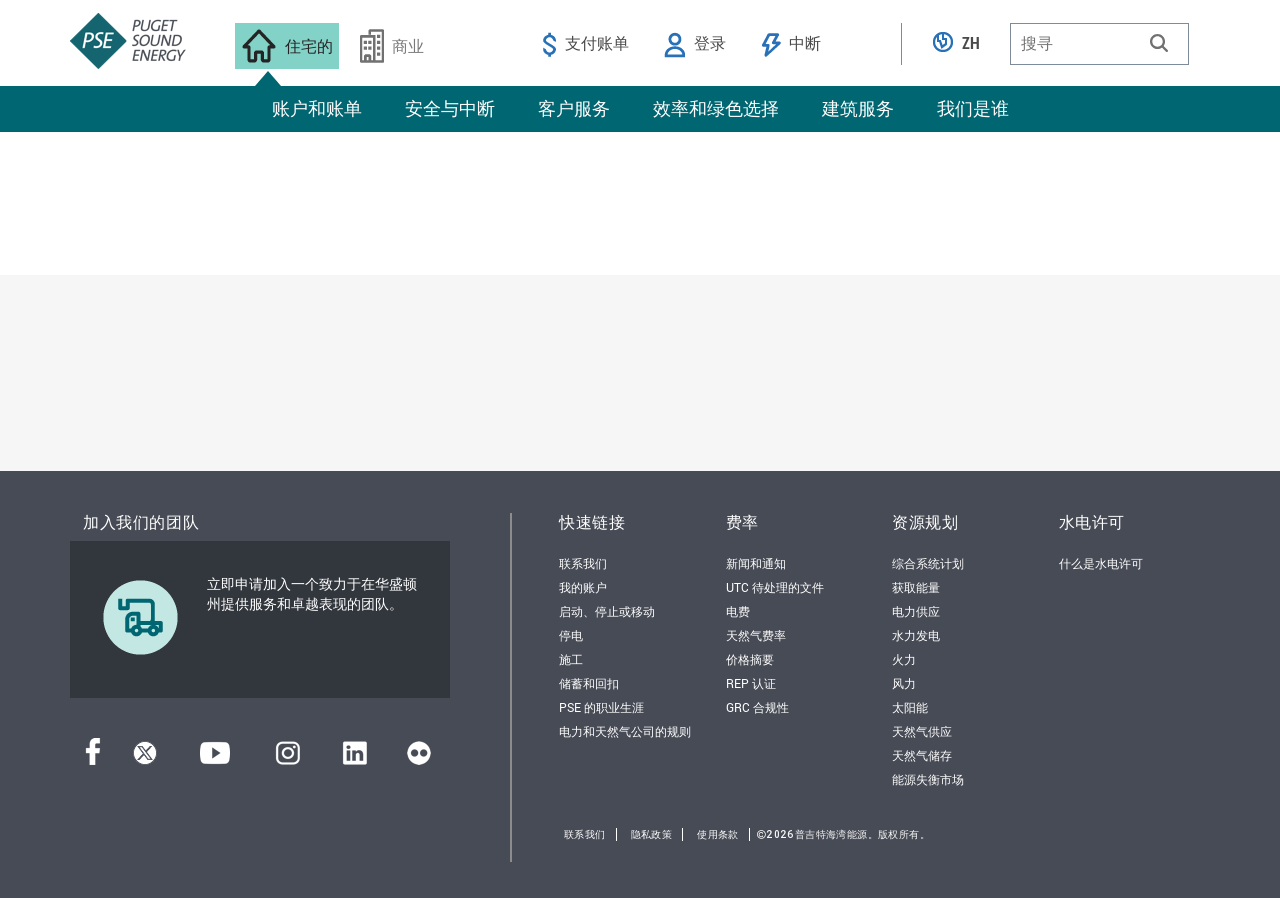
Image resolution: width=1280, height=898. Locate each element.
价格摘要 (750, 659)
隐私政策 (652, 834)
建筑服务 (858, 108)
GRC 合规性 (757, 707)
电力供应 (916, 611)
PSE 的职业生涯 (601, 707)
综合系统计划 (928, 563)
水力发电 (916, 635)
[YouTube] (215, 758)
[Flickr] (419, 758)
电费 (738, 611)
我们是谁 (973, 108)
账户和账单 (317, 108)
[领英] (354, 758)
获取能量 (916, 587)
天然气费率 (756, 635)
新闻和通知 (756, 563)
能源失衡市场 (928, 779)
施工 (571, 659)
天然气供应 (922, 731)
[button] (1159, 43)
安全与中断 (450, 108)
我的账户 (583, 587)
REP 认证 (751, 683)
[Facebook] (93, 758)
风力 (904, 683)
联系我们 (583, 563)
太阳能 (910, 707)
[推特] (145, 758)
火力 (904, 659)
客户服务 (574, 108)
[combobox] (1099, 44)
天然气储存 (922, 755)
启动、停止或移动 (607, 611)
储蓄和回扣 (589, 683)
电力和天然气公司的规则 (625, 731)
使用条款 (718, 834)
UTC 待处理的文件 (775, 587)
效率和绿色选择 (716, 108)
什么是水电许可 (1101, 563)
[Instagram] (288, 758)
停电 (571, 635)
